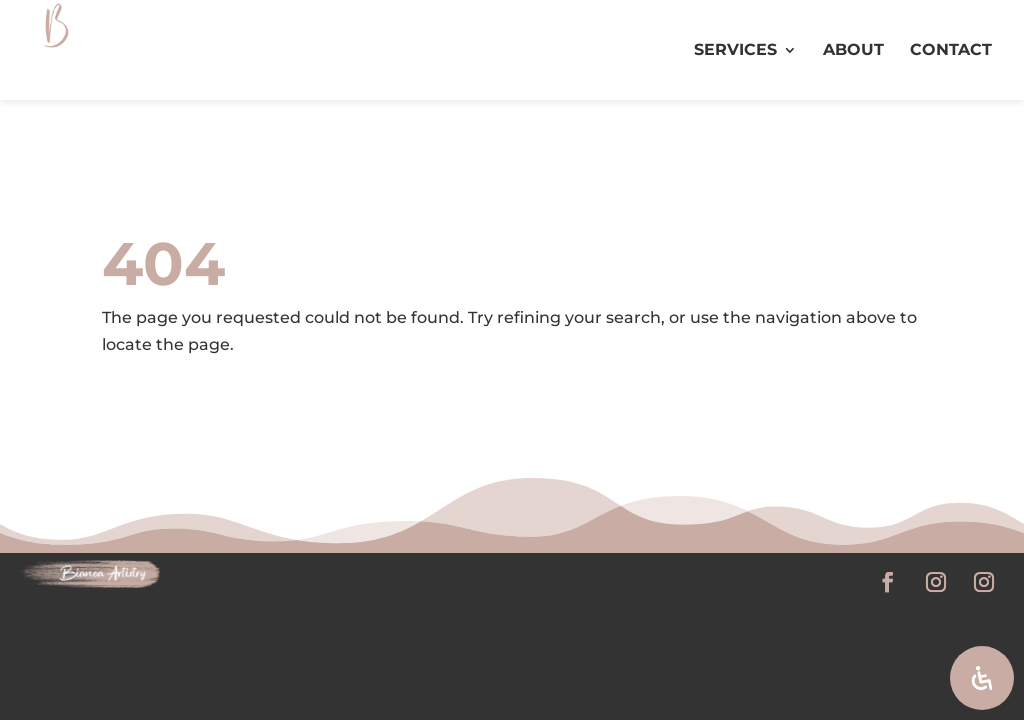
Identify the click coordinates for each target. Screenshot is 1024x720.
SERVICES (735, 51)
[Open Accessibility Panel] (982, 678)
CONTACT (951, 51)
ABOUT (853, 51)
